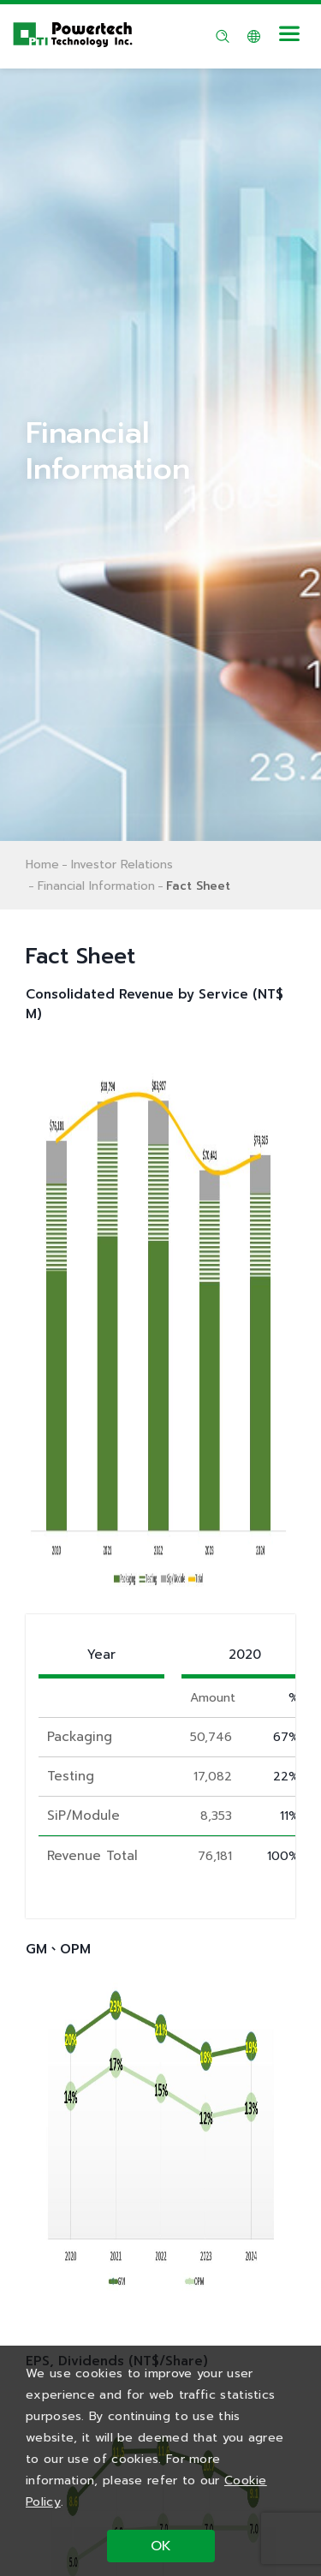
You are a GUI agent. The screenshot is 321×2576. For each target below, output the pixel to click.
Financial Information (96, 886)
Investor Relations (122, 865)
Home (42, 865)
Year (101, 1654)
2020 (245, 1654)
